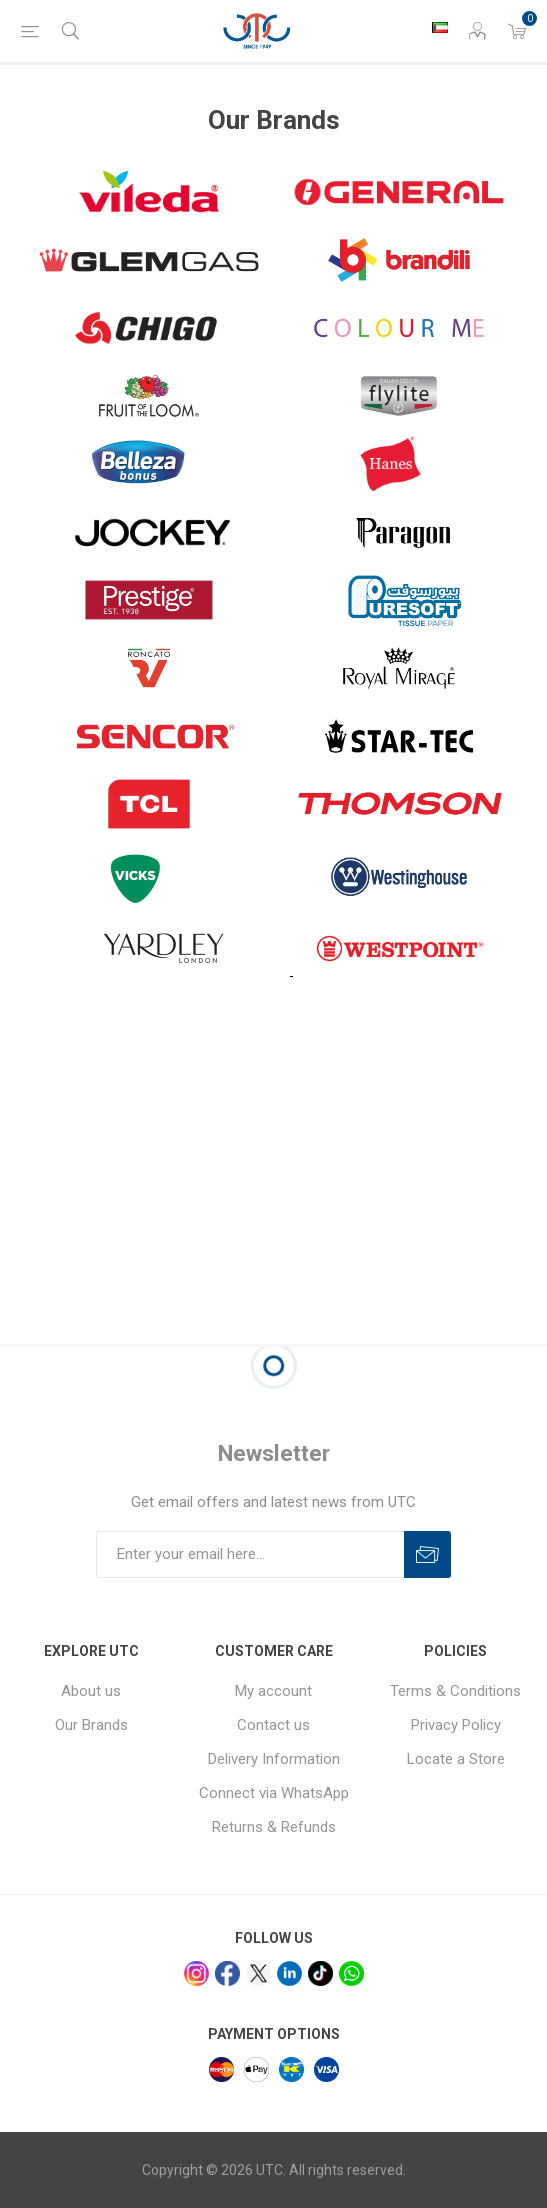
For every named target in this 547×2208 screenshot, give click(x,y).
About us (91, 1691)
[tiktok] (320, 1973)
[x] (258, 1973)
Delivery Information (274, 1759)
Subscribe (427, 1554)
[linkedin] (289, 1973)
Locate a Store (456, 1759)
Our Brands (91, 1725)
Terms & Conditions (455, 1691)
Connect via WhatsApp (274, 1793)
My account (273, 1691)
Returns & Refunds (274, 1827)
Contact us (273, 1725)
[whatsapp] (351, 1973)
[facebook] (227, 1973)
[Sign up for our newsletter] (250, 1554)
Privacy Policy (456, 1725)
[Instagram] (196, 1973)
